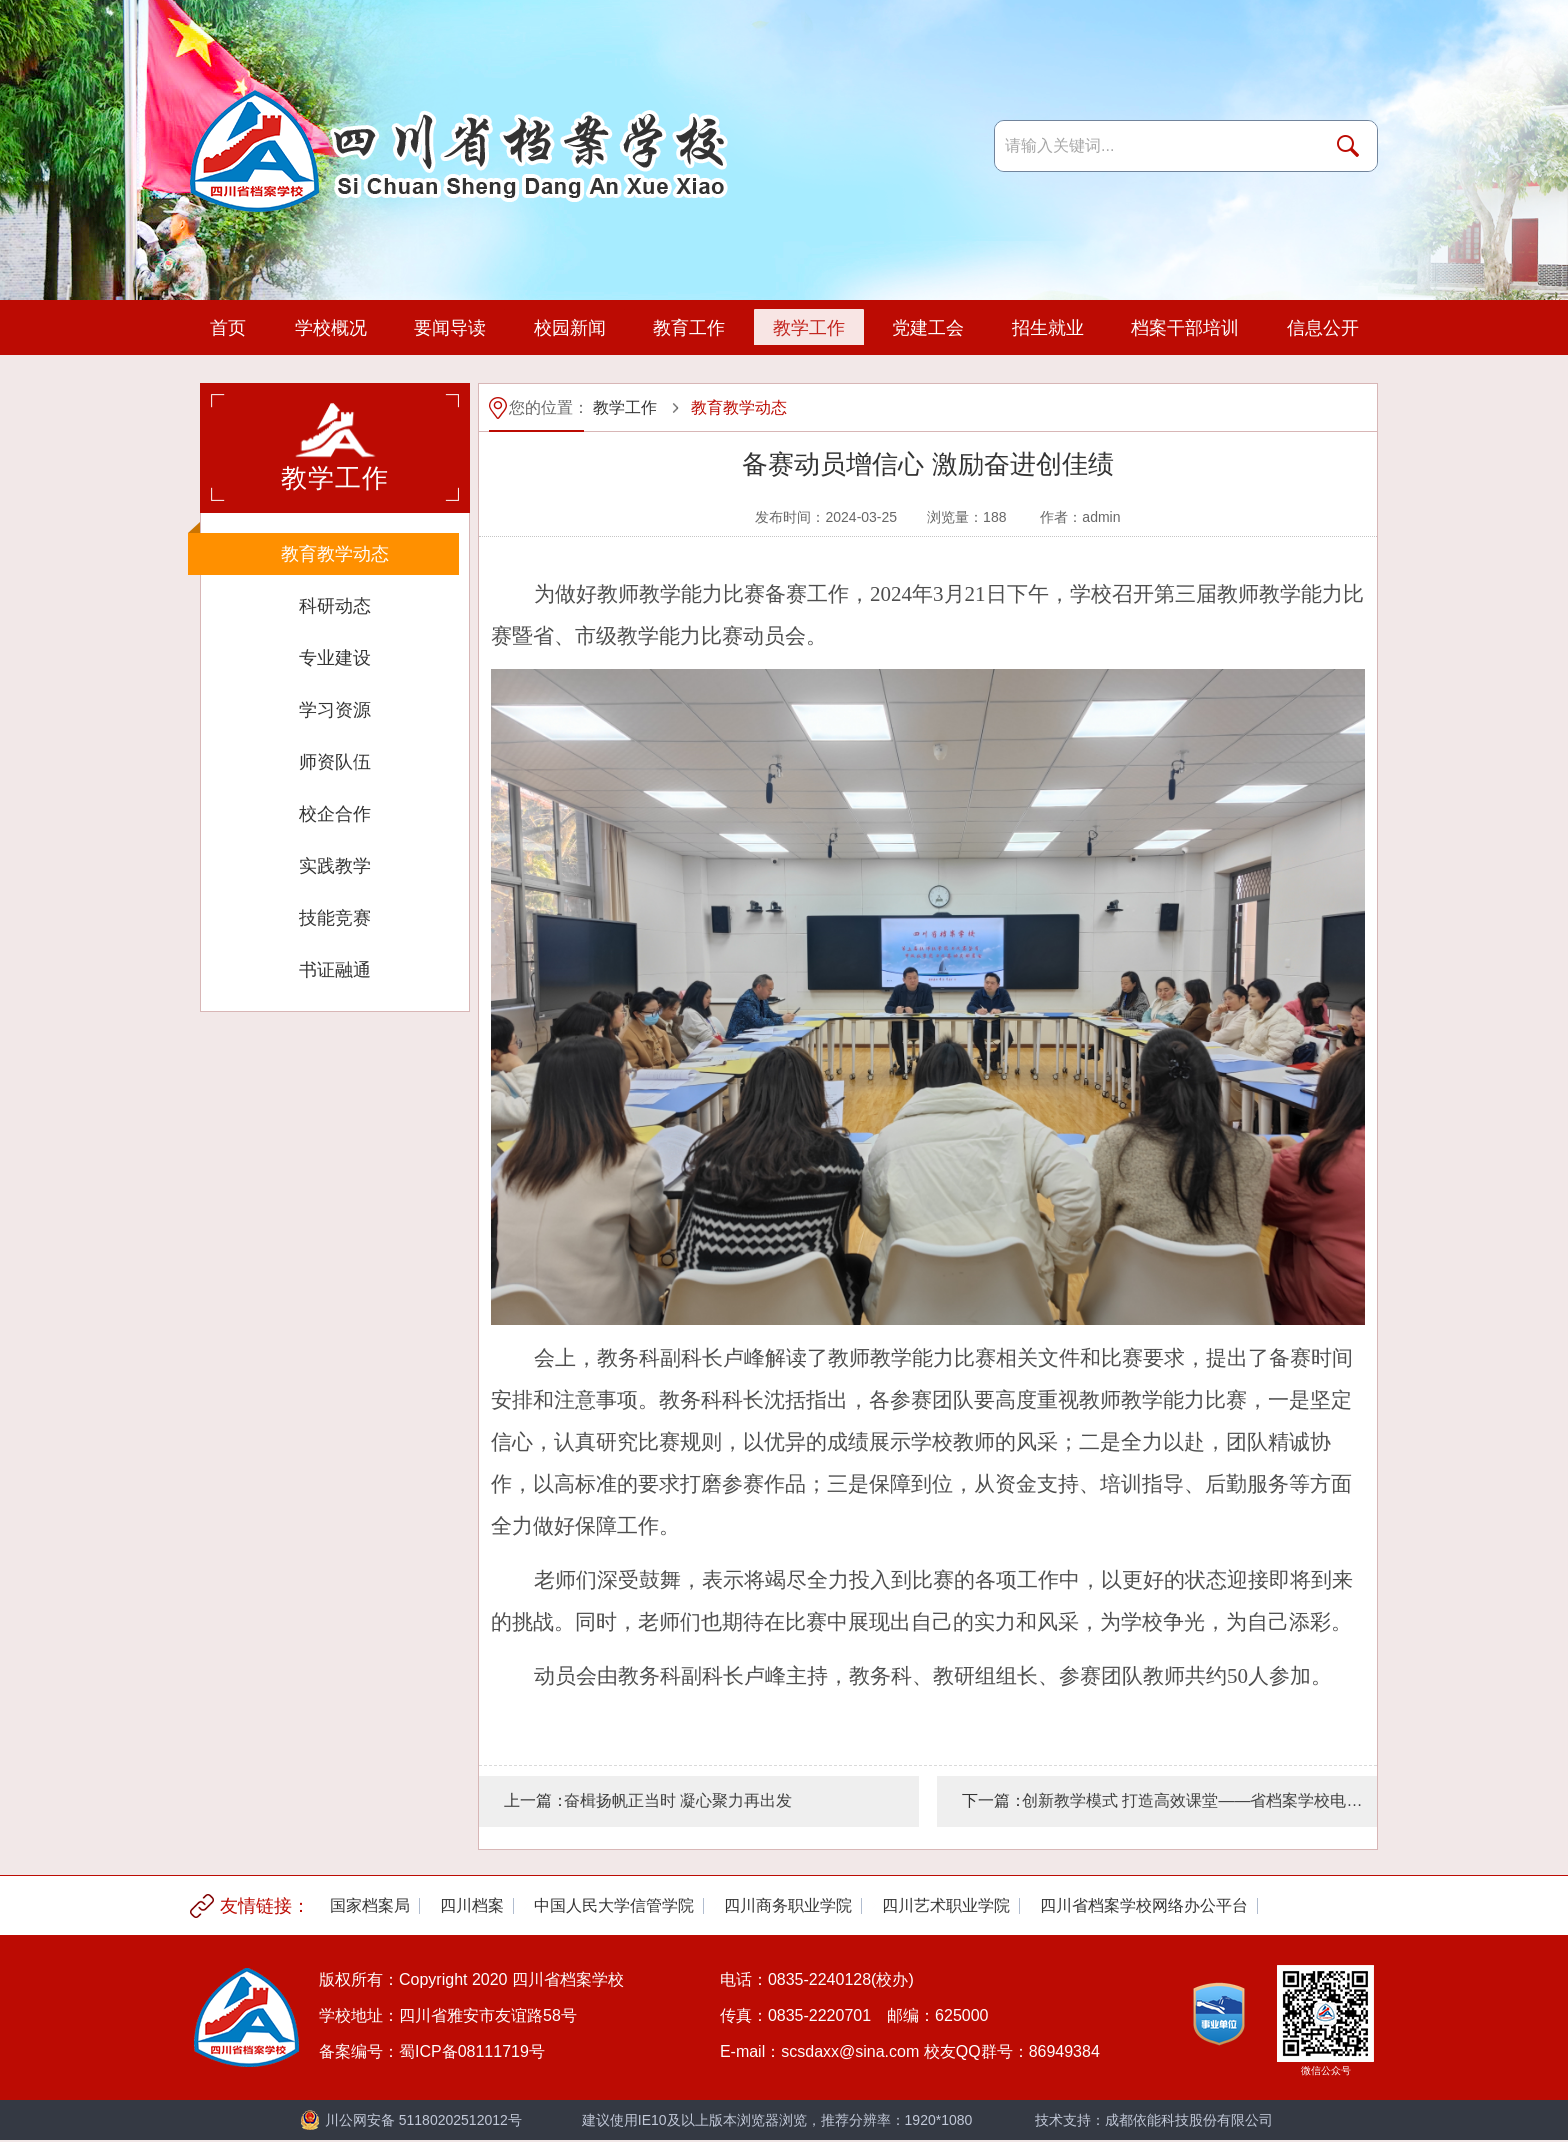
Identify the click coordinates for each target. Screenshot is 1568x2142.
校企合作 (335, 814)
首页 (228, 328)
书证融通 (335, 970)
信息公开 (1322, 328)
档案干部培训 (1184, 328)
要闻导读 (449, 328)
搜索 (1352, 146)
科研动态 (335, 606)
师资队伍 (335, 762)
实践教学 (335, 866)
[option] (370, 1906)
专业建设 (335, 658)
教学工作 (808, 328)
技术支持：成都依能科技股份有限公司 (1154, 2120)
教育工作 (688, 328)
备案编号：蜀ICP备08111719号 (432, 2051)
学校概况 (330, 328)
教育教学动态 (335, 554)
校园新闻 (569, 328)
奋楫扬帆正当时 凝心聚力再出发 (678, 1800)
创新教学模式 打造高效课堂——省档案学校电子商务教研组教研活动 (1199, 1800)
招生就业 (1047, 328)
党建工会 (927, 328)
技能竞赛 (335, 918)
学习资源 (335, 710)
